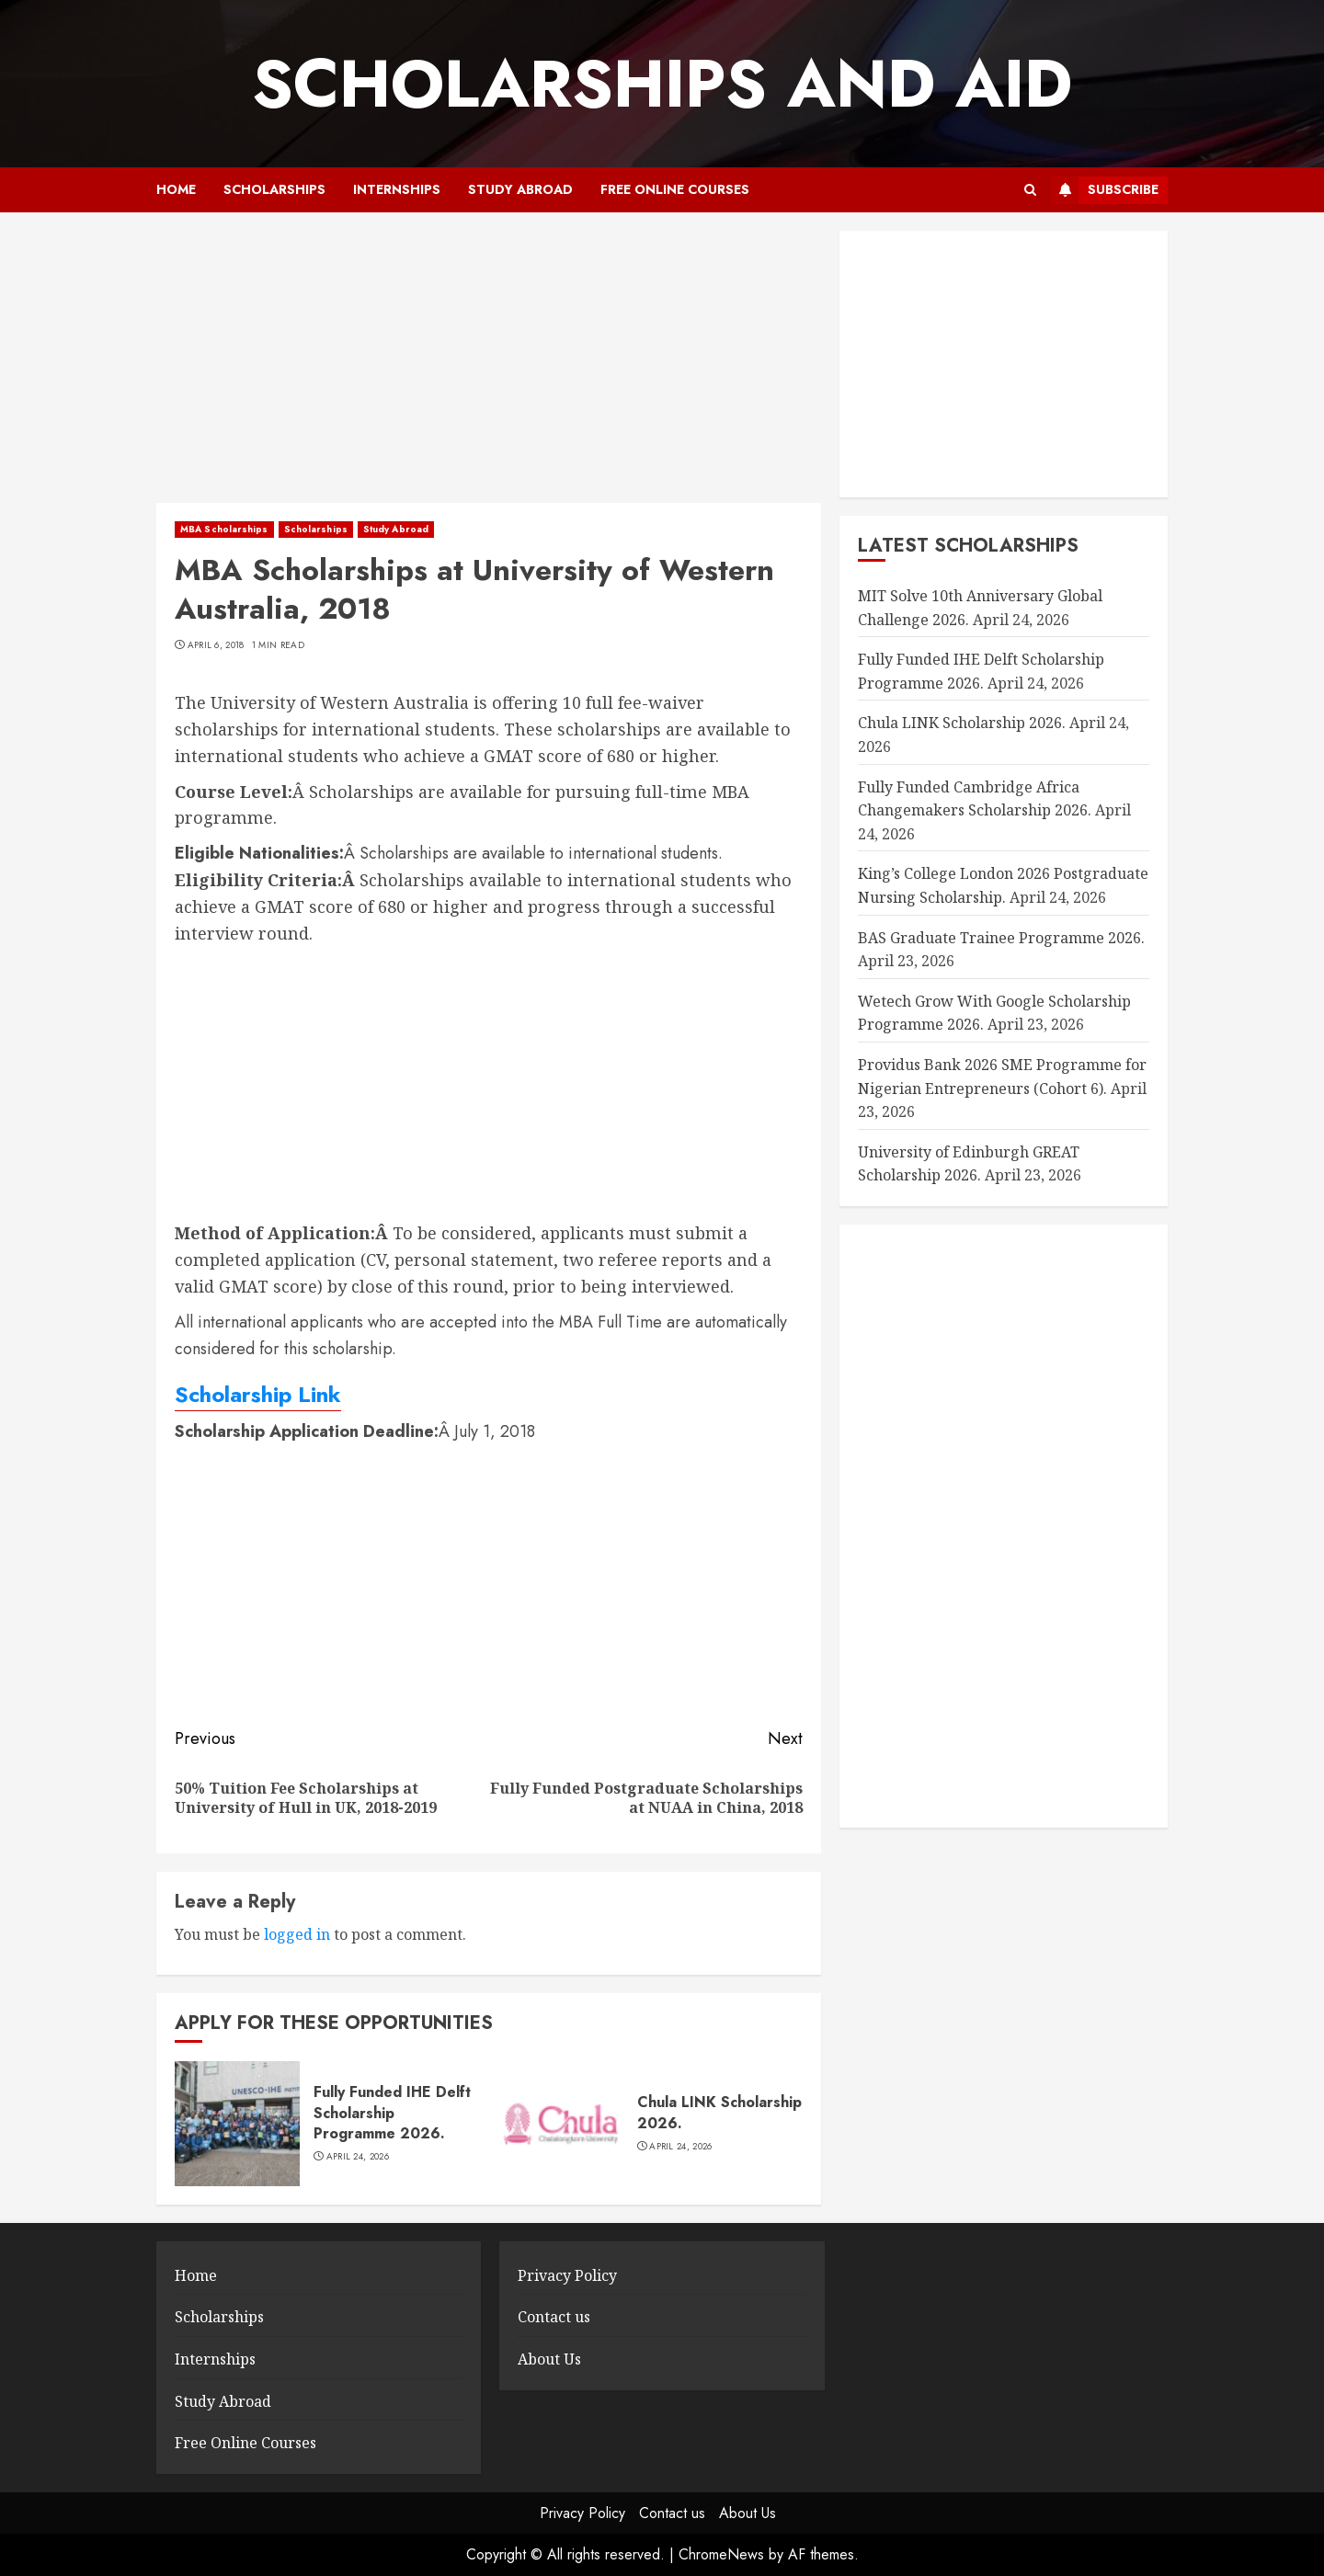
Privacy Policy (567, 2275)
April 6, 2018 (216, 645)
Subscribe (1104, 190)
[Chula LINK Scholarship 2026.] (560, 2123)
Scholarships (274, 189)
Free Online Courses (674, 189)
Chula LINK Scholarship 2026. (719, 2112)
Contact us (554, 2317)
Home (176, 189)
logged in (297, 1934)
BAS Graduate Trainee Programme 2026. (1001, 938)
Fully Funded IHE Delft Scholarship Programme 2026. (392, 2112)
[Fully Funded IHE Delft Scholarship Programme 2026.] (237, 2123)
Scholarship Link (258, 1394)
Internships (396, 189)
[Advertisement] (488, 367)
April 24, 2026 (357, 2156)
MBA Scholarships (224, 529)
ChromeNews (721, 2554)
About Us (549, 2359)
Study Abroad (520, 189)
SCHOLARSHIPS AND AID (662, 83)
